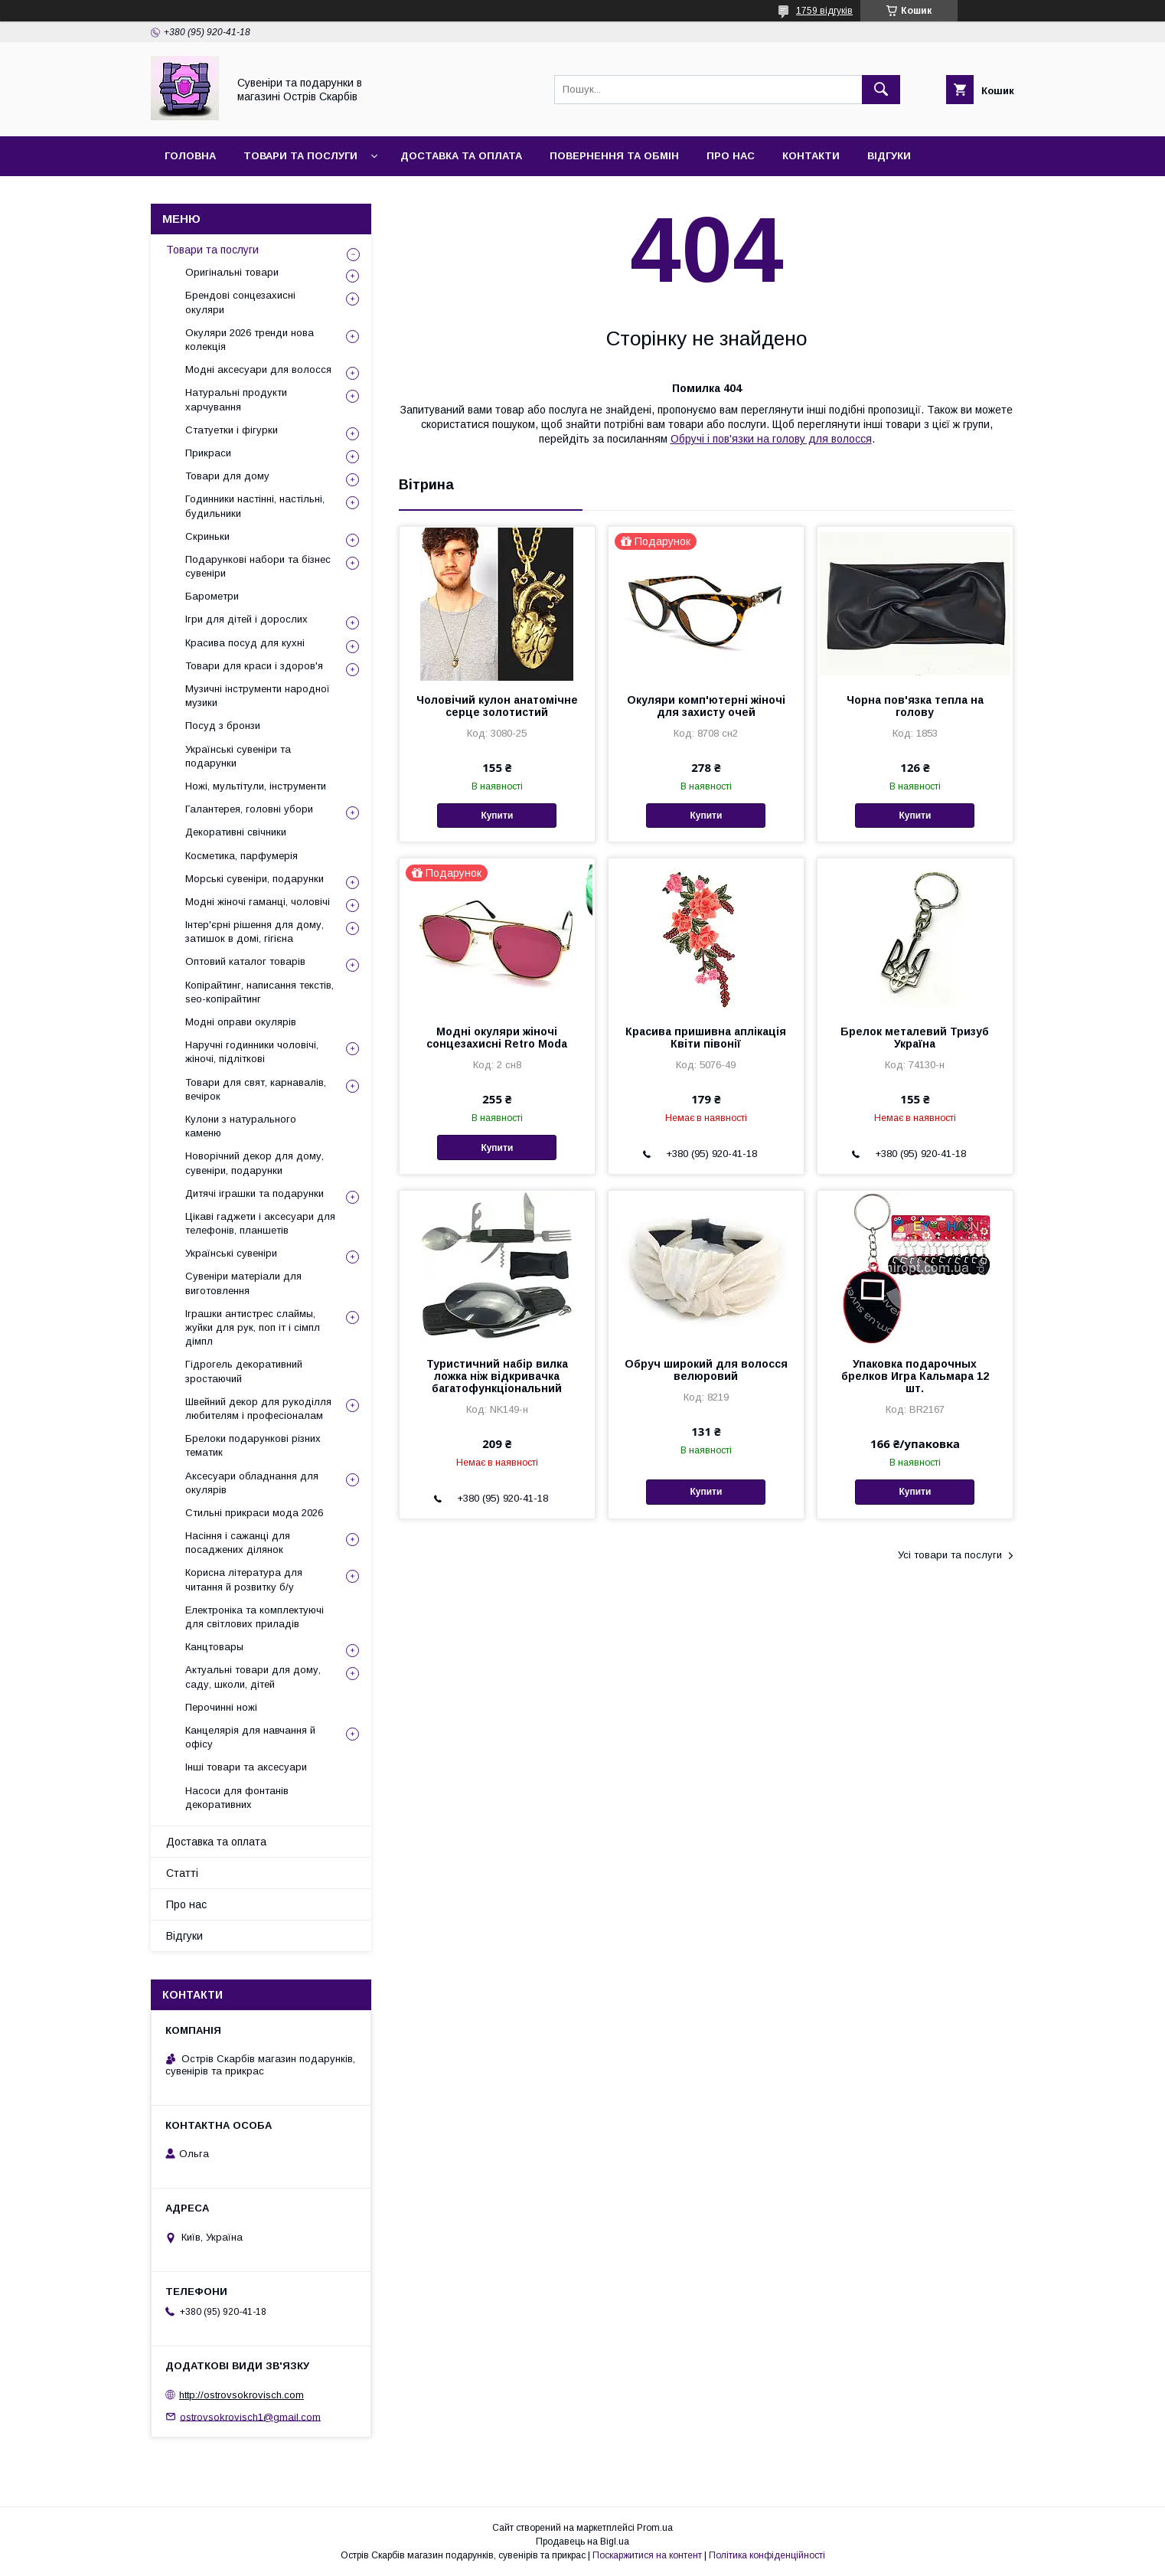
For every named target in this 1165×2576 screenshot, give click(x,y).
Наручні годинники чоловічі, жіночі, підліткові (251, 1051)
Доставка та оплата (461, 156)
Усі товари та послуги (950, 1555)
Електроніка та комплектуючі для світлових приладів (254, 1617)
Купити (497, 815)
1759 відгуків (824, 10)
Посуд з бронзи (222, 725)
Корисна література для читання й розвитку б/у (243, 1579)
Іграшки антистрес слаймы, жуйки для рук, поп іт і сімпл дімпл (252, 1327)
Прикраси (208, 453)
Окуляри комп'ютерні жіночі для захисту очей (706, 706)
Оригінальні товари (232, 272)
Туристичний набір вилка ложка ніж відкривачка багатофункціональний (497, 1376)
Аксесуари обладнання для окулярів (251, 1483)
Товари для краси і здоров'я (254, 666)
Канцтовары (214, 1646)
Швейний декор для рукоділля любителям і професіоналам (258, 1408)
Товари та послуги (300, 156)
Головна (190, 156)
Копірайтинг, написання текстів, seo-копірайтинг (259, 992)
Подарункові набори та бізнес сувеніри (258, 566)
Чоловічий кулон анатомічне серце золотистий (497, 706)
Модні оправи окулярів (240, 1022)
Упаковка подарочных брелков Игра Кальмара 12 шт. (915, 1376)
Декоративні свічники (235, 832)
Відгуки (889, 156)
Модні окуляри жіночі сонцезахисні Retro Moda (496, 1037)
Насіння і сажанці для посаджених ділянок (237, 1542)
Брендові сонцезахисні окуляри (240, 302)
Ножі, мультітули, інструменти (255, 786)
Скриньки (207, 536)
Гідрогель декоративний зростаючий (243, 1371)
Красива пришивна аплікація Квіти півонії (705, 1037)
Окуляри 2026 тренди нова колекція (249, 339)
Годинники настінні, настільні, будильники (255, 505)
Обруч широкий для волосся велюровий (706, 1370)
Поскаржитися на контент (647, 2555)
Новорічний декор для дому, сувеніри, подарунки (254, 1162)
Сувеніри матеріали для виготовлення (243, 1283)
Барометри (212, 596)
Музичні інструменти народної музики (257, 695)
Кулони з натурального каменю (240, 1126)
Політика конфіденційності (767, 2555)
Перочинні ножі (221, 1707)
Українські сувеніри (231, 1253)
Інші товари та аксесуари (246, 1767)
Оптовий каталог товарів (245, 961)
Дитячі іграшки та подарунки (254, 1193)
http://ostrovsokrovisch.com (241, 2395)
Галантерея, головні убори (249, 809)
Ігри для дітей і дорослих (246, 619)
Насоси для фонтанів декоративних (237, 1797)
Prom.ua (655, 2527)
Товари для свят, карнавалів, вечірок (255, 1089)
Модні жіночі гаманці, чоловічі (257, 901)
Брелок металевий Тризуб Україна (914, 1037)
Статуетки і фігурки (231, 430)
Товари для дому (227, 476)
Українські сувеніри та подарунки (238, 756)
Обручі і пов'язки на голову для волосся (771, 439)
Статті (182, 1873)
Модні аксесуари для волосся (258, 369)
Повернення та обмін (614, 156)
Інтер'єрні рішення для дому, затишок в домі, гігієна (254, 931)
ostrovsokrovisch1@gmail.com (250, 2416)
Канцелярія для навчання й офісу (250, 1737)
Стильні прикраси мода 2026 (254, 1512)
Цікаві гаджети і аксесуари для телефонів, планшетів (260, 1223)
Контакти (811, 156)
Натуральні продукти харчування (236, 399)
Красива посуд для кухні (245, 643)
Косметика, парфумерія (241, 855)
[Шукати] (881, 89)
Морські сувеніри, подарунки (254, 878)
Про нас (731, 156)
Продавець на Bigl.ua (582, 2541)
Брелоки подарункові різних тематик (253, 1445)
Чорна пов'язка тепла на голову (915, 706)
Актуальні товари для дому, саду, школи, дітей (253, 1676)
